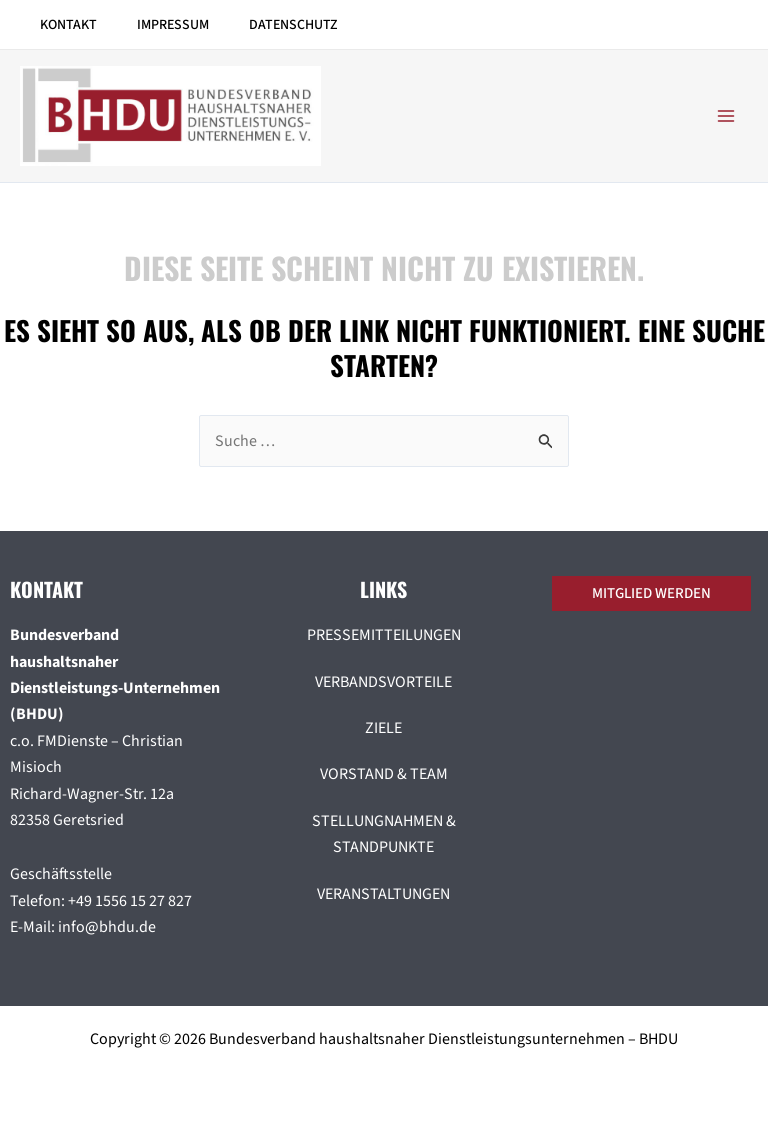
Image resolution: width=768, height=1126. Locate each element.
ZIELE (383, 728)
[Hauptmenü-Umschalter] (726, 116)
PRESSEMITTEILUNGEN (384, 635)
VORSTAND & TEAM (384, 774)
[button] (656, 593)
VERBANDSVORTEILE (383, 682)
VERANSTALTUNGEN (383, 894)
